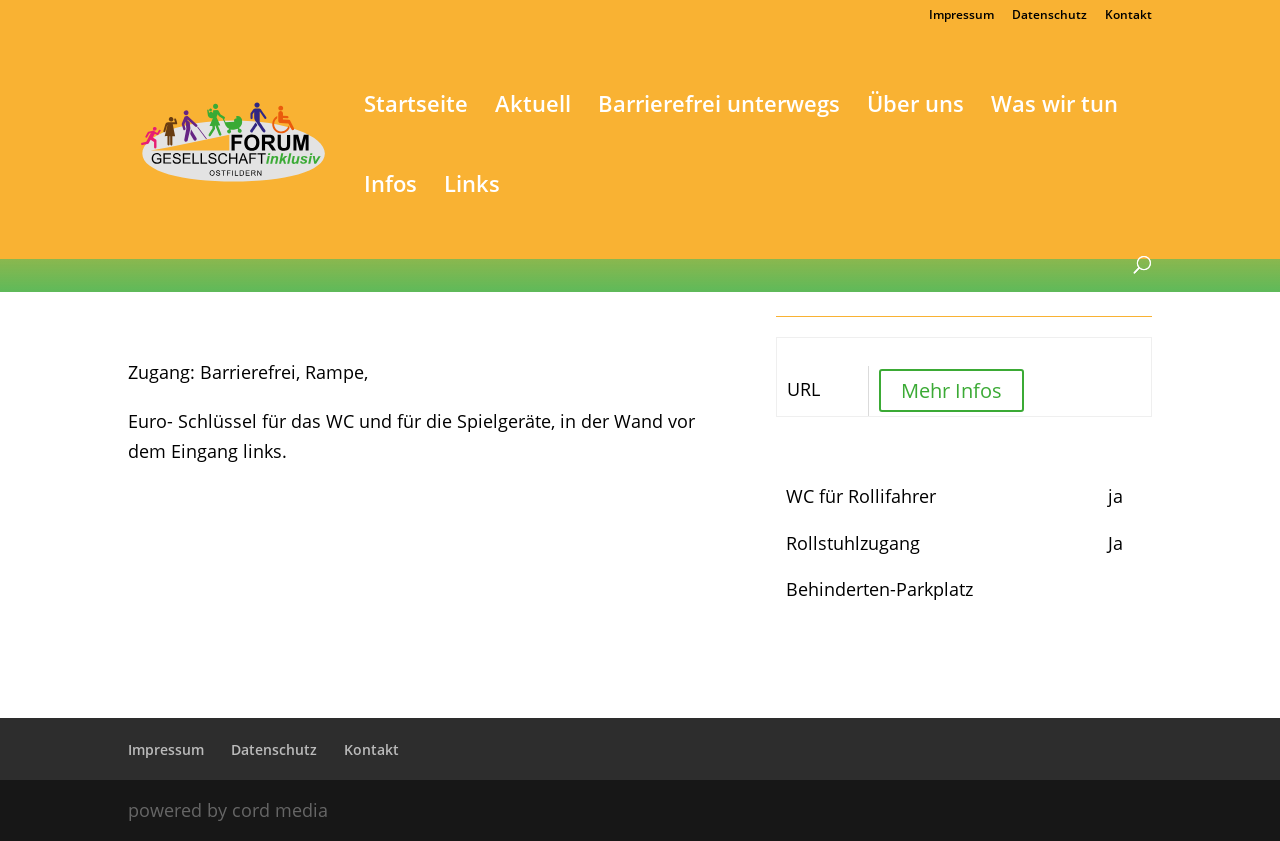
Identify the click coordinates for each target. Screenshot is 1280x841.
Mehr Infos (951, 390)
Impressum (961, 16)
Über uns (915, 107)
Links (472, 187)
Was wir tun (1054, 107)
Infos (390, 187)
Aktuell (533, 107)
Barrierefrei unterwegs (719, 107)
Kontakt (1128, 16)
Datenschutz (1049, 16)
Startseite (416, 107)
